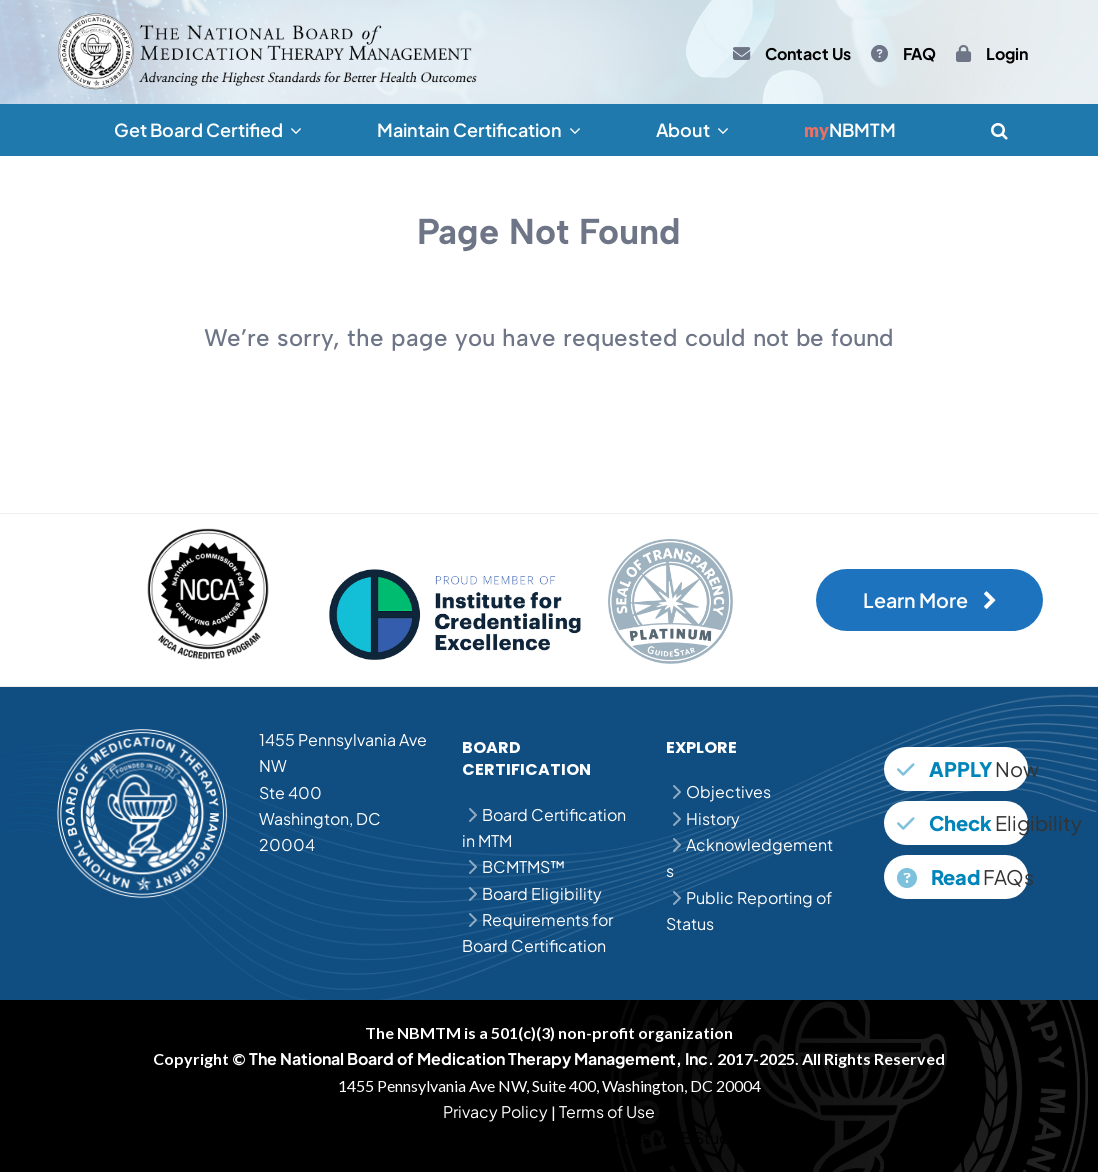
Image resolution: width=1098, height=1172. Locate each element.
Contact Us (808, 54)
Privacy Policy (495, 1111)
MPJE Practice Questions (557, 1137)
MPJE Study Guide (721, 1137)
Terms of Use (607, 1111)
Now (962, 768)
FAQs (962, 876)
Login (1007, 54)
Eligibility (962, 822)
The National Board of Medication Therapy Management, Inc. (481, 1058)
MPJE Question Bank (385, 1137)
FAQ (919, 54)
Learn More (930, 600)
